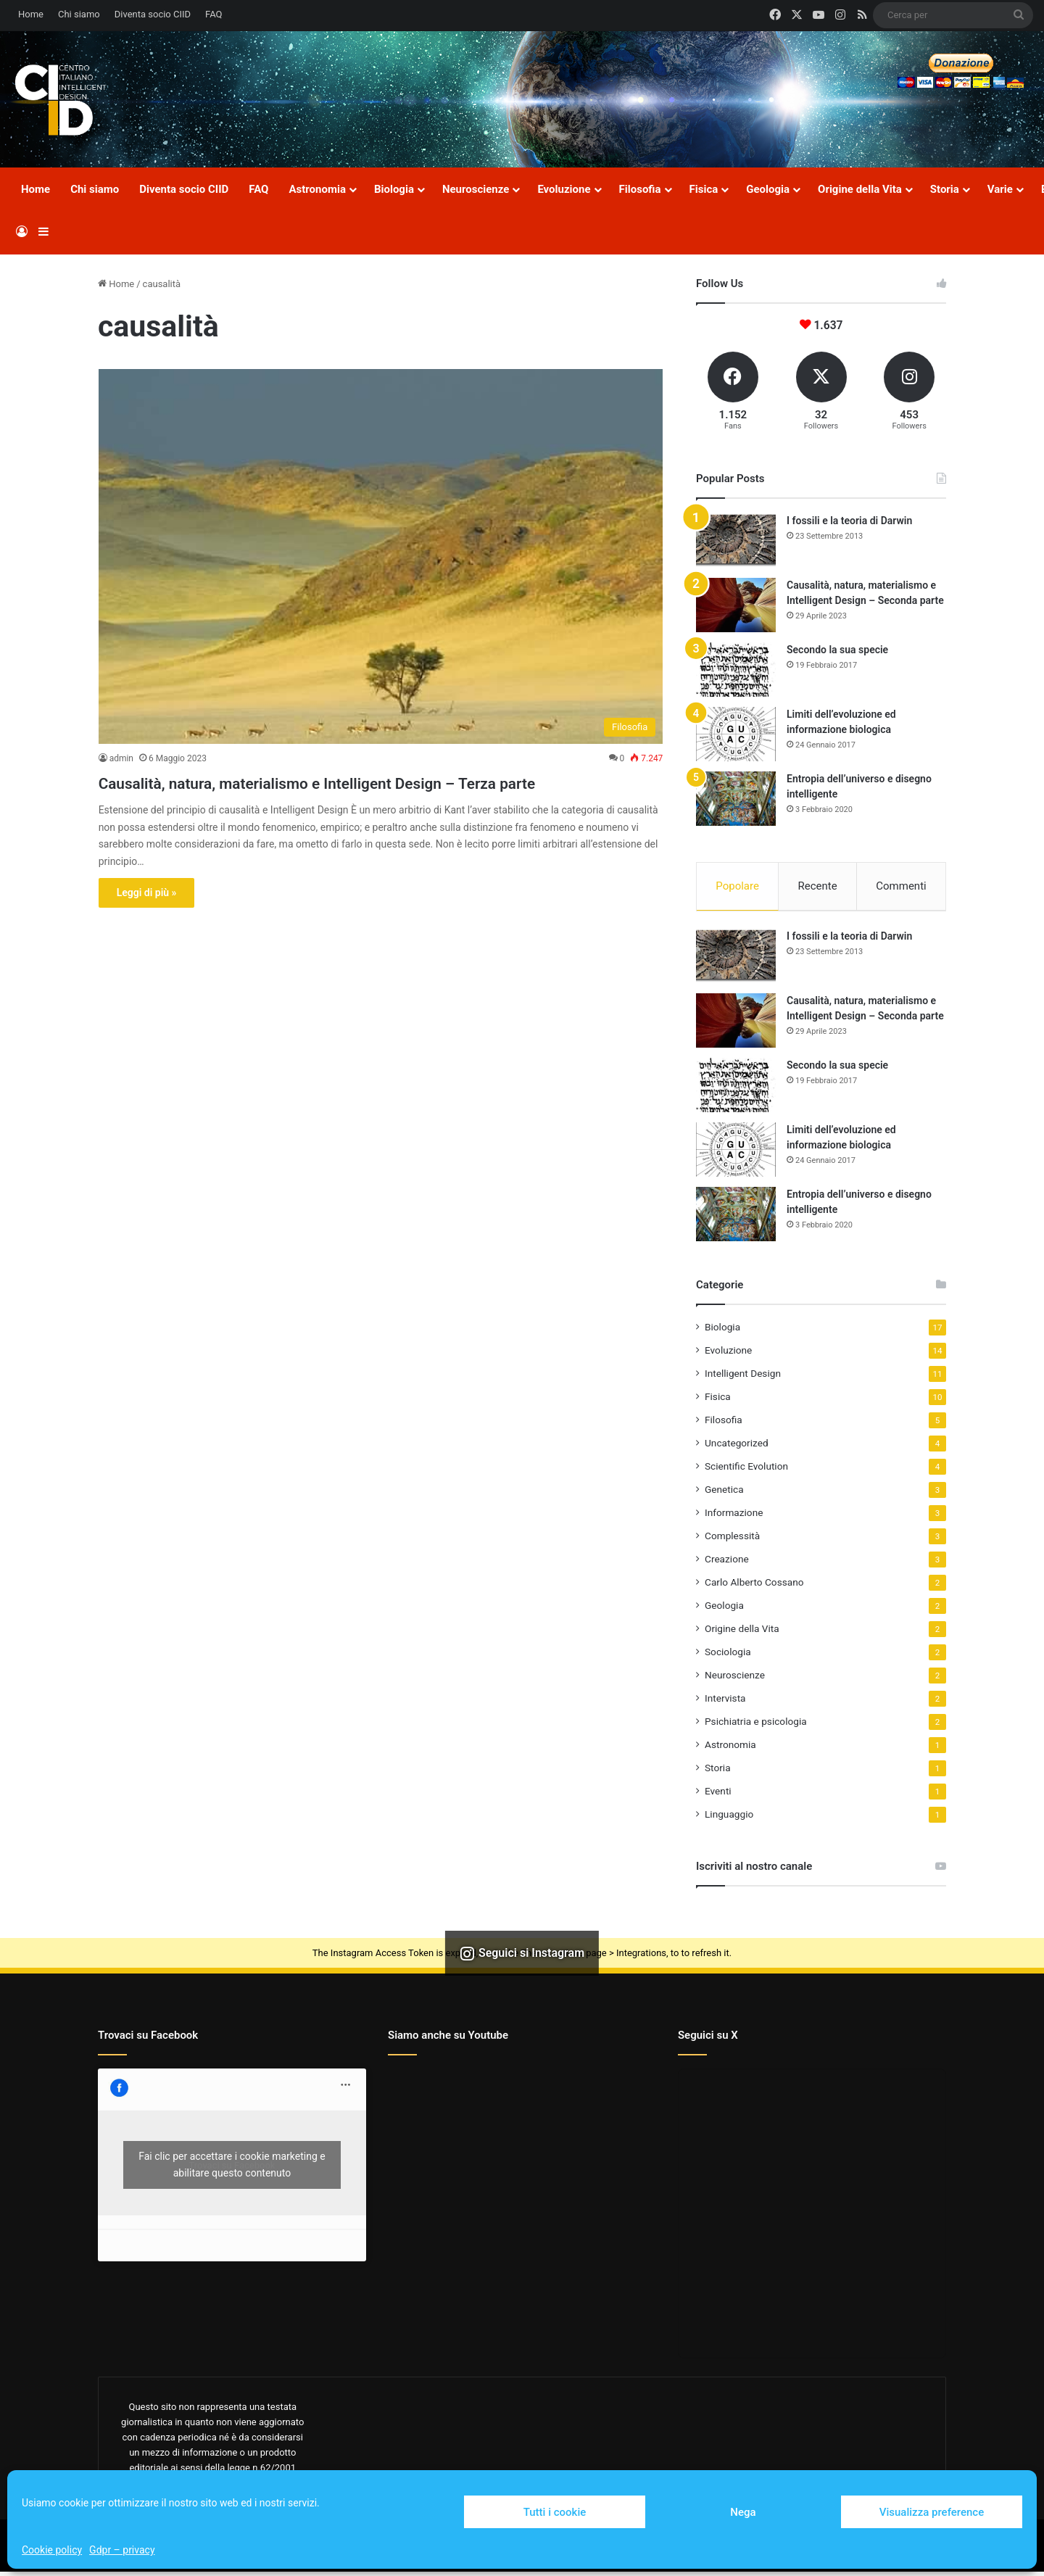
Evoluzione (563, 189)
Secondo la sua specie (837, 649)
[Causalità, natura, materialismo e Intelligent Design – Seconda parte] (736, 605)
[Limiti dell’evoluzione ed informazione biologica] (736, 734)
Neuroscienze (475, 189)
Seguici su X (708, 2039)
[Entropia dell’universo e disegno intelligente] (736, 798)
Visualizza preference (931, 2512)
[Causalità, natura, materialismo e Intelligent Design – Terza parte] (381, 556)
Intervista (725, 1702)
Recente (817, 886)
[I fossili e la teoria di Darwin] (736, 540)
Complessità (732, 1540)
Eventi (718, 1795)
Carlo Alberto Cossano (754, 1586)
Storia (944, 189)
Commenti (901, 886)
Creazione (727, 1563)
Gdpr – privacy (121, 2550)
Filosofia (640, 189)
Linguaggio (729, 1818)
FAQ (213, 14)
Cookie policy (52, 2550)
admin (121, 758)
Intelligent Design (743, 1377)
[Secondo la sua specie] (736, 669)
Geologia (768, 189)
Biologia (394, 189)
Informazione (734, 1517)
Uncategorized (736, 1447)
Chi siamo (79, 14)
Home (31, 14)
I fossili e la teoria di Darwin (849, 520)
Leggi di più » (147, 918)
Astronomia (317, 189)
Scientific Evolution (746, 1470)
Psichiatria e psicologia (756, 1725)
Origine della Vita (860, 189)
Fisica (703, 189)
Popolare (737, 886)
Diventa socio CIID (153, 14)
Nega (742, 2512)
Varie (1000, 189)
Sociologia (728, 1656)
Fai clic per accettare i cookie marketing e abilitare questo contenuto (231, 2169)
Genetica (724, 1493)
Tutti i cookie (555, 2512)
